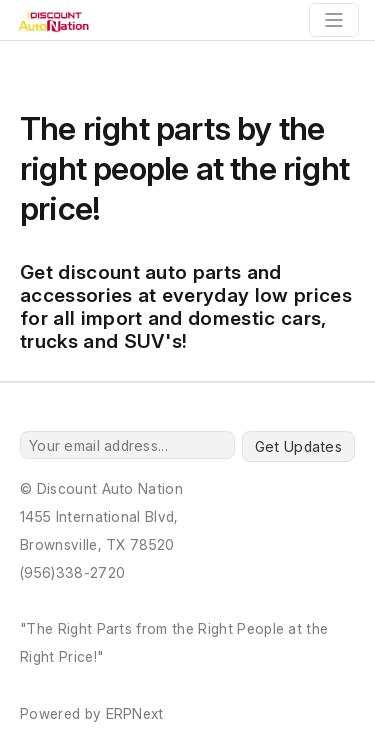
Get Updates (298, 446)
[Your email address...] (127, 445)
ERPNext (135, 713)
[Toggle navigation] (334, 20)
